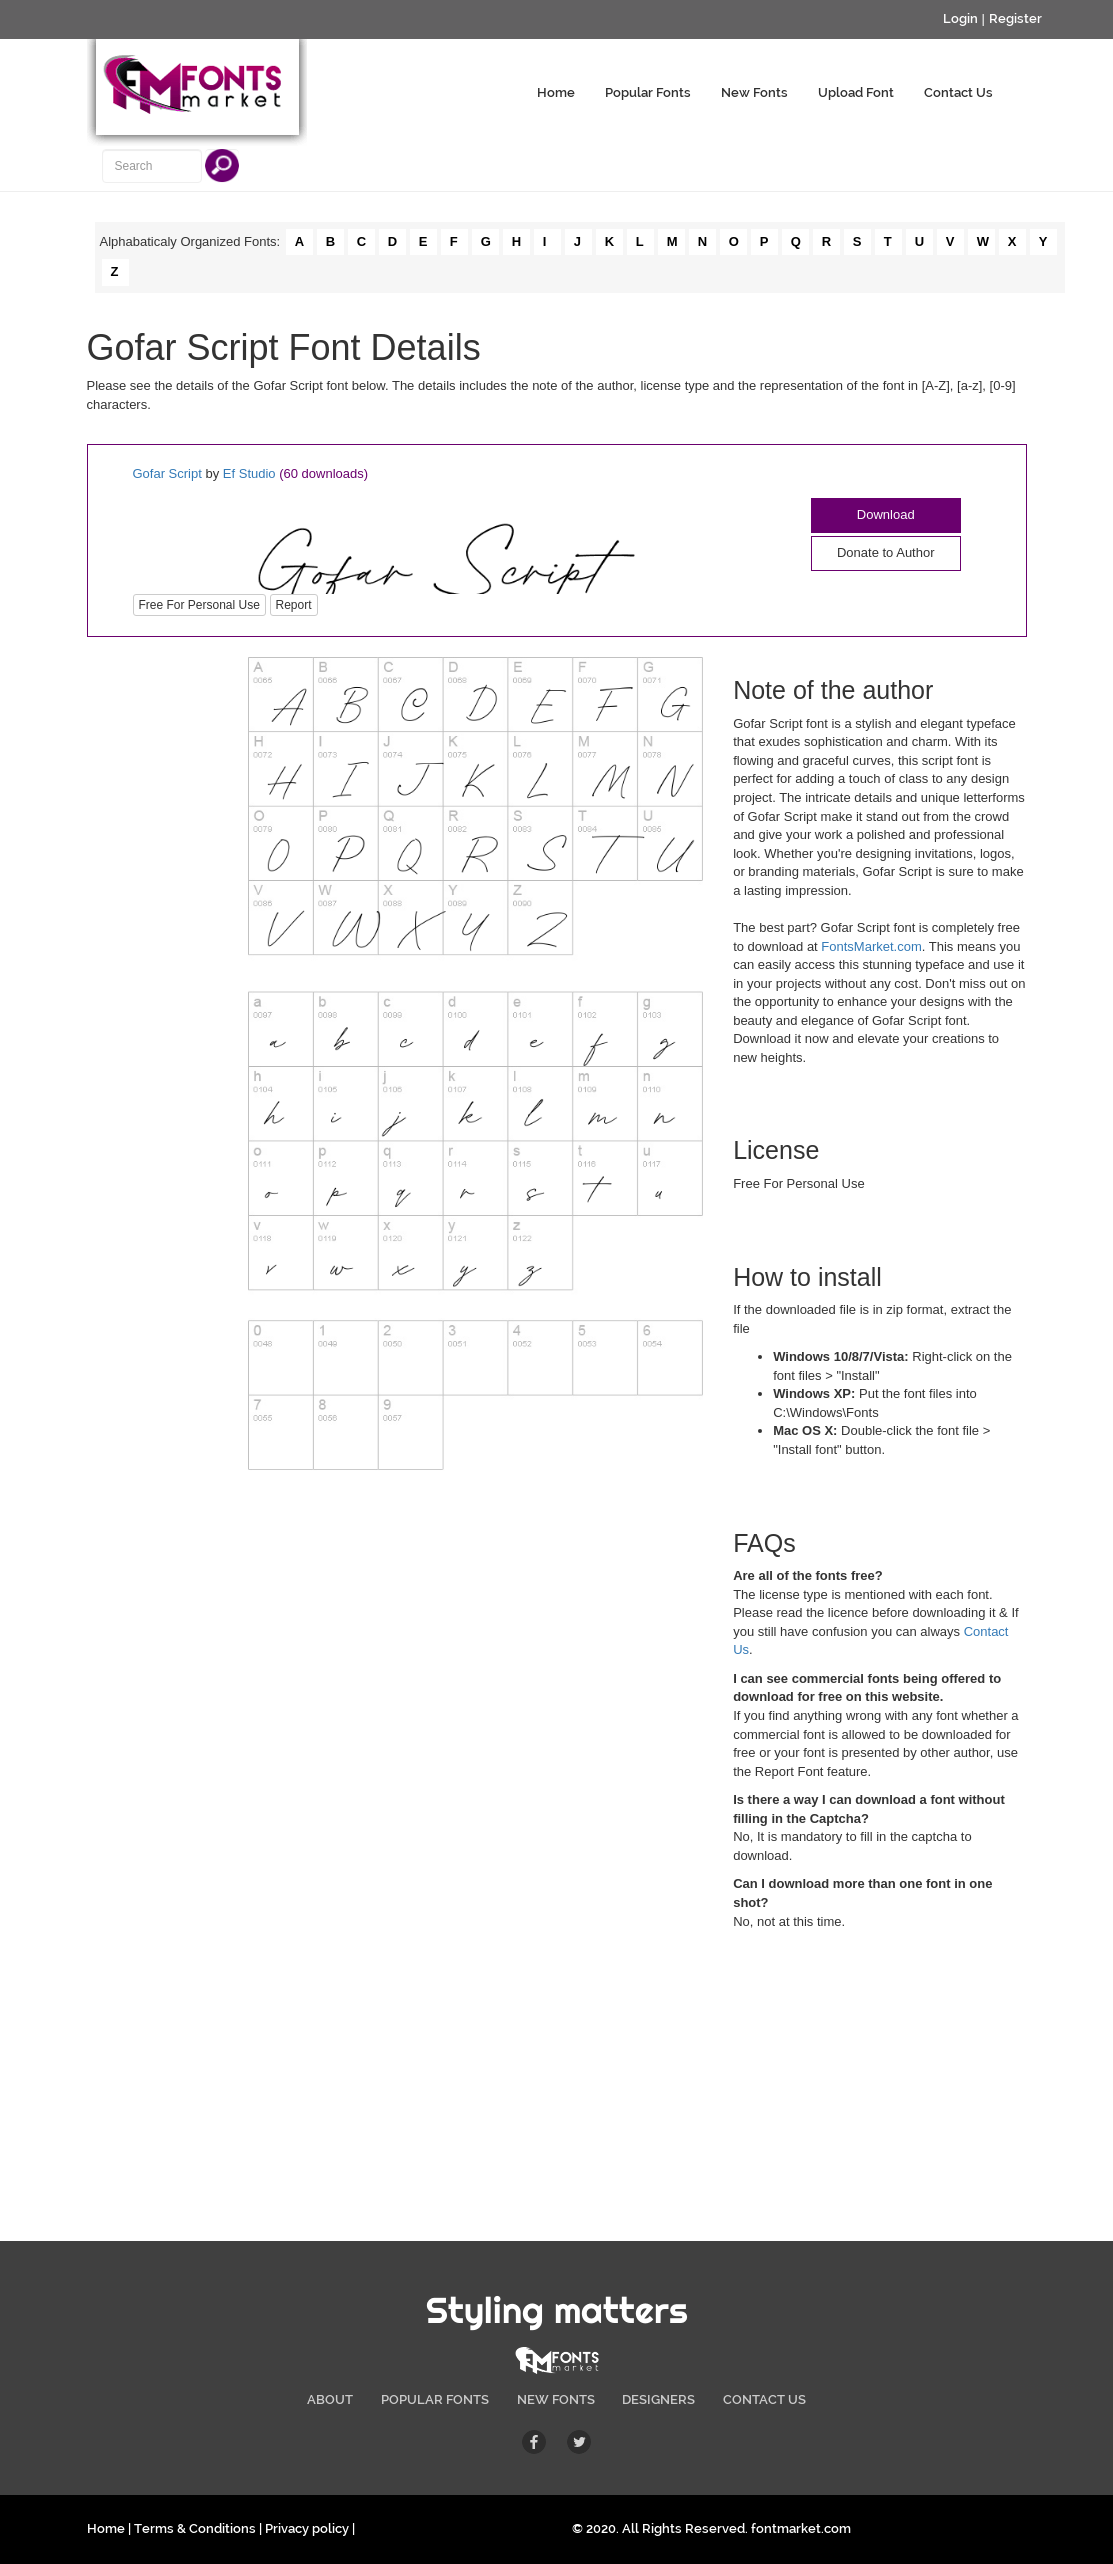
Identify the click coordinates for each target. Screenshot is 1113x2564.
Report (294, 605)
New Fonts (754, 92)
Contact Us (958, 92)
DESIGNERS (658, 2399)
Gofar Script (167, 473)
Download (886, 514)
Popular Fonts (648, 92)
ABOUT (330, 2399)
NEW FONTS (556, 2399)
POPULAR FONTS (435, 2399)
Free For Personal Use (199, 605)
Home (556, 92)
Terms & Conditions (195, 2528)
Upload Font (856, 92)
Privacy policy (307, 2528)
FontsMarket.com (871, 946)
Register (1015, 18)
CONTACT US (764, 2399)
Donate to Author (886, 552)
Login (960, 18)
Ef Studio (249, 473)
